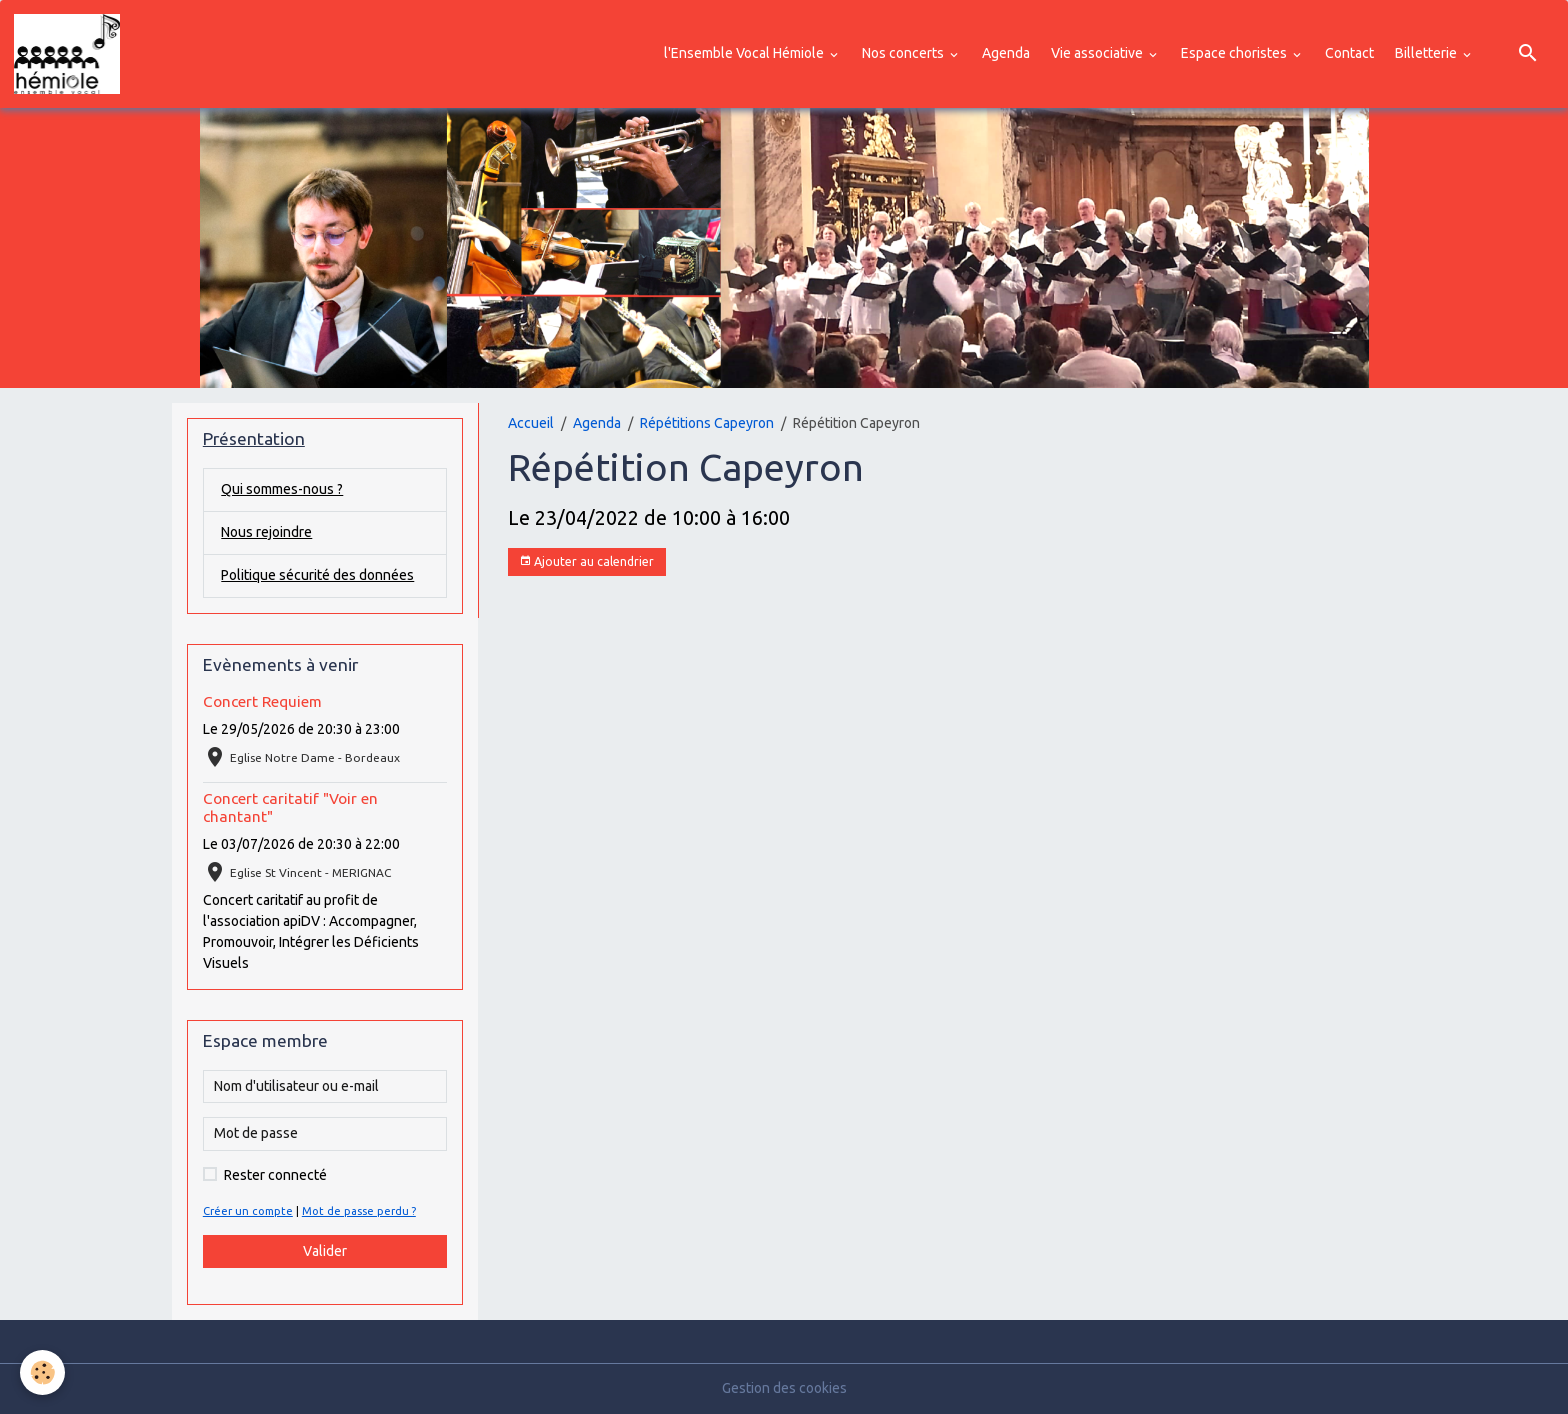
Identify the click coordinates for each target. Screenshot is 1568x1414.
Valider (325, 1251)
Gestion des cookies (784, 1388)
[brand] (70, 54)
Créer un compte (248, 1211)
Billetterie (1427, 53)
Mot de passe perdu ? (359, 1211)
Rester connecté (275, 1175)
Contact (1349, 53)
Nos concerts (904, 53)
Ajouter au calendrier (586, 561)
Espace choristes (1235, 53)
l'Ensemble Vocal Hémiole (745, 53)
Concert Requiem (262, 701)
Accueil (531, 423)
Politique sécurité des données (317, 575)
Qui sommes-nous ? (282, 489)
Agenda (1006, 53)
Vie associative (1098, 53)
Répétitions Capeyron (707, 423)
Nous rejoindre (266, 532)
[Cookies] (42, 1372)
